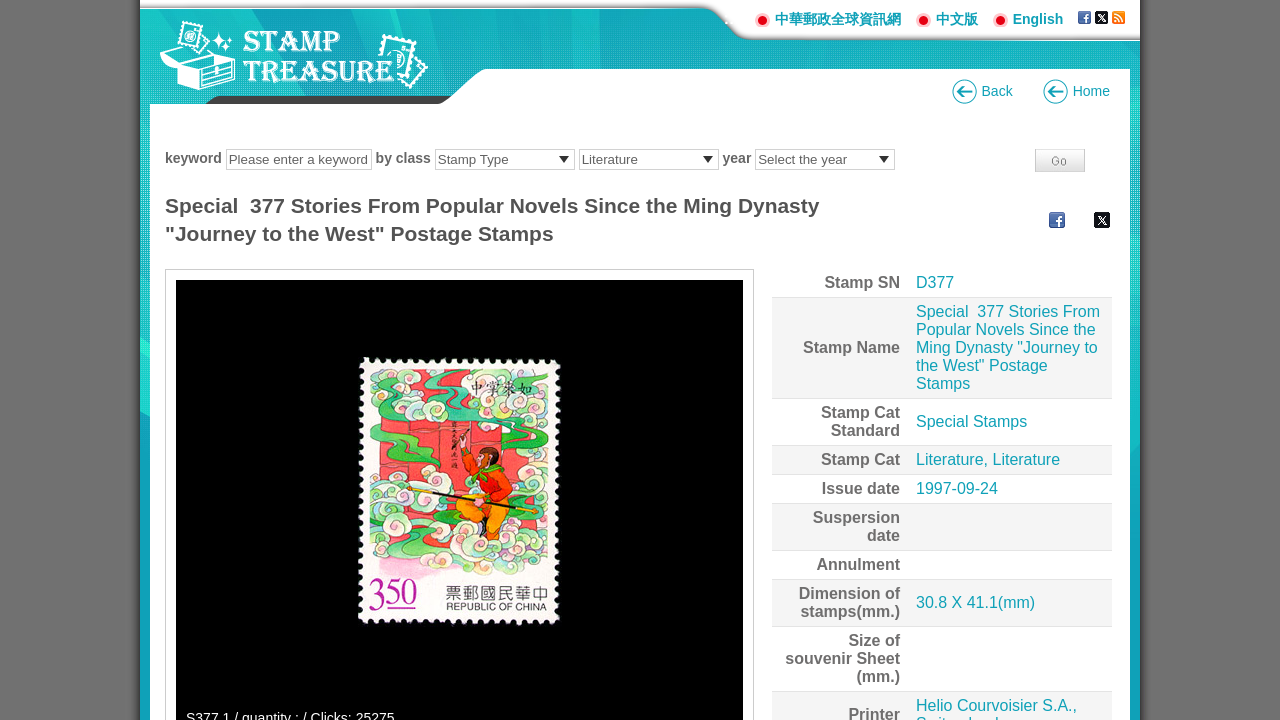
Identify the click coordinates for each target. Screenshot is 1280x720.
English (1038, 19)
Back (997, 91)
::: (732, 18)
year (737, 158)
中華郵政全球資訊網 (838, 19)
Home (1091, 91)
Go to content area (10, 10)
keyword (193, 158)
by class (403, 158)
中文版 (957, 19)
